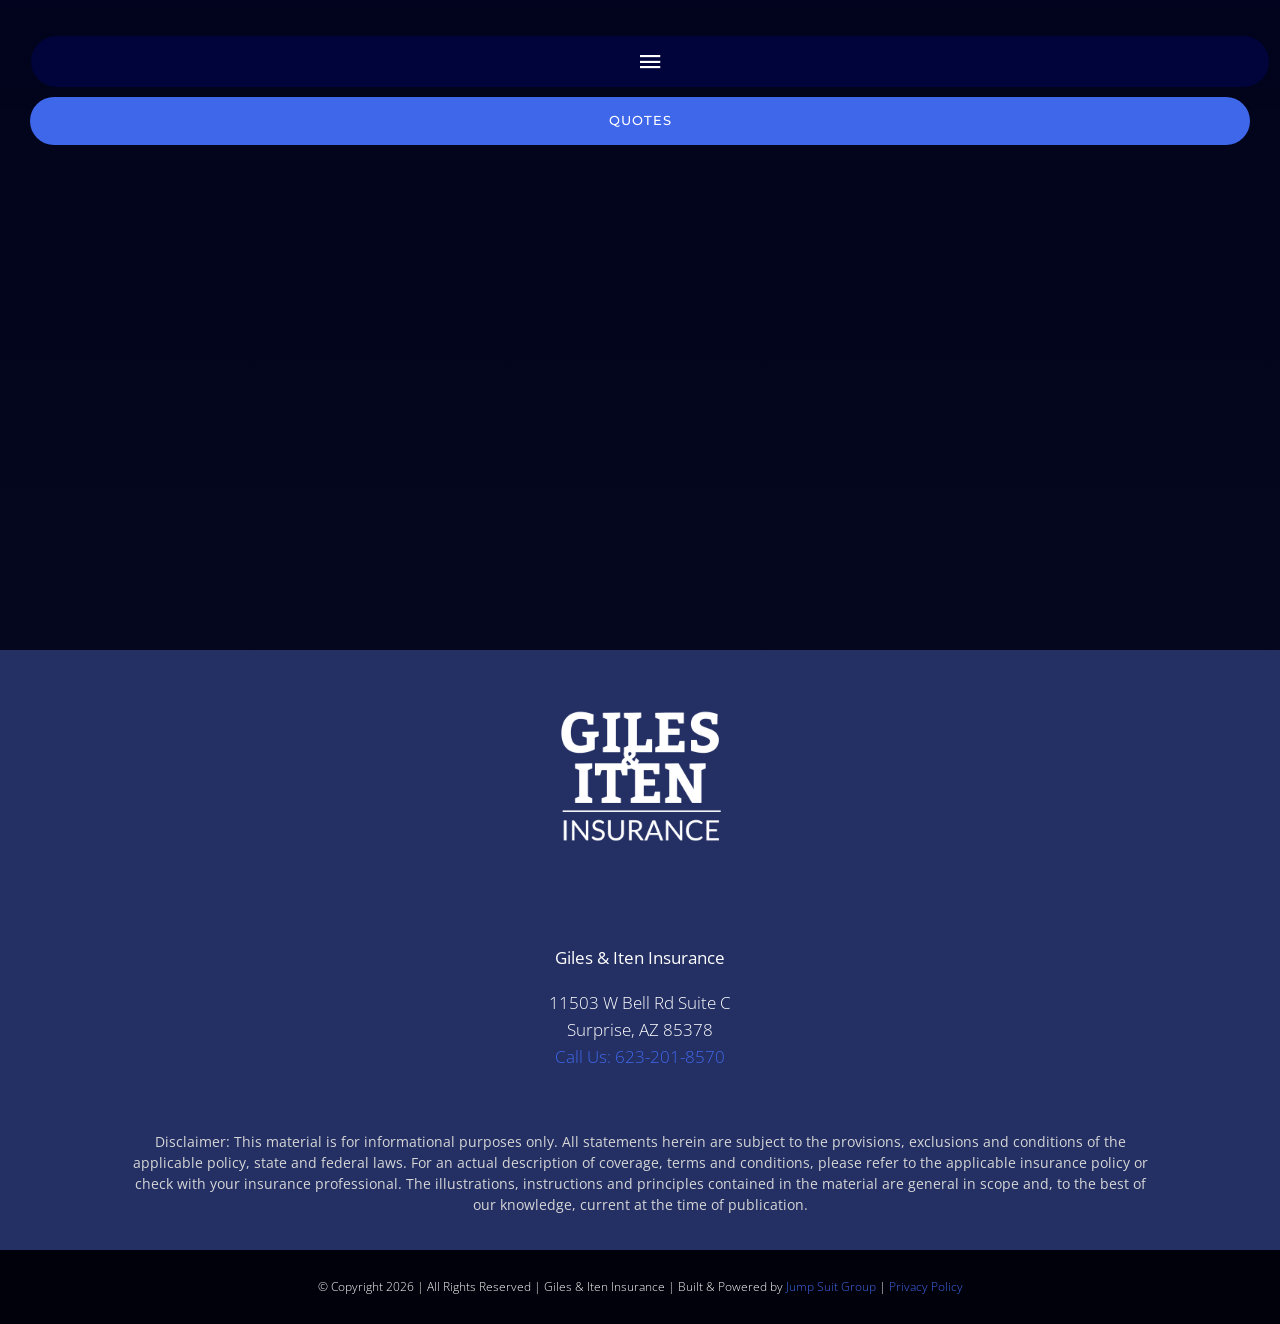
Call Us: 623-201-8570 (640, 1056)
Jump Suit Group (831, 1286)
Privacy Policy (926, 1286)
